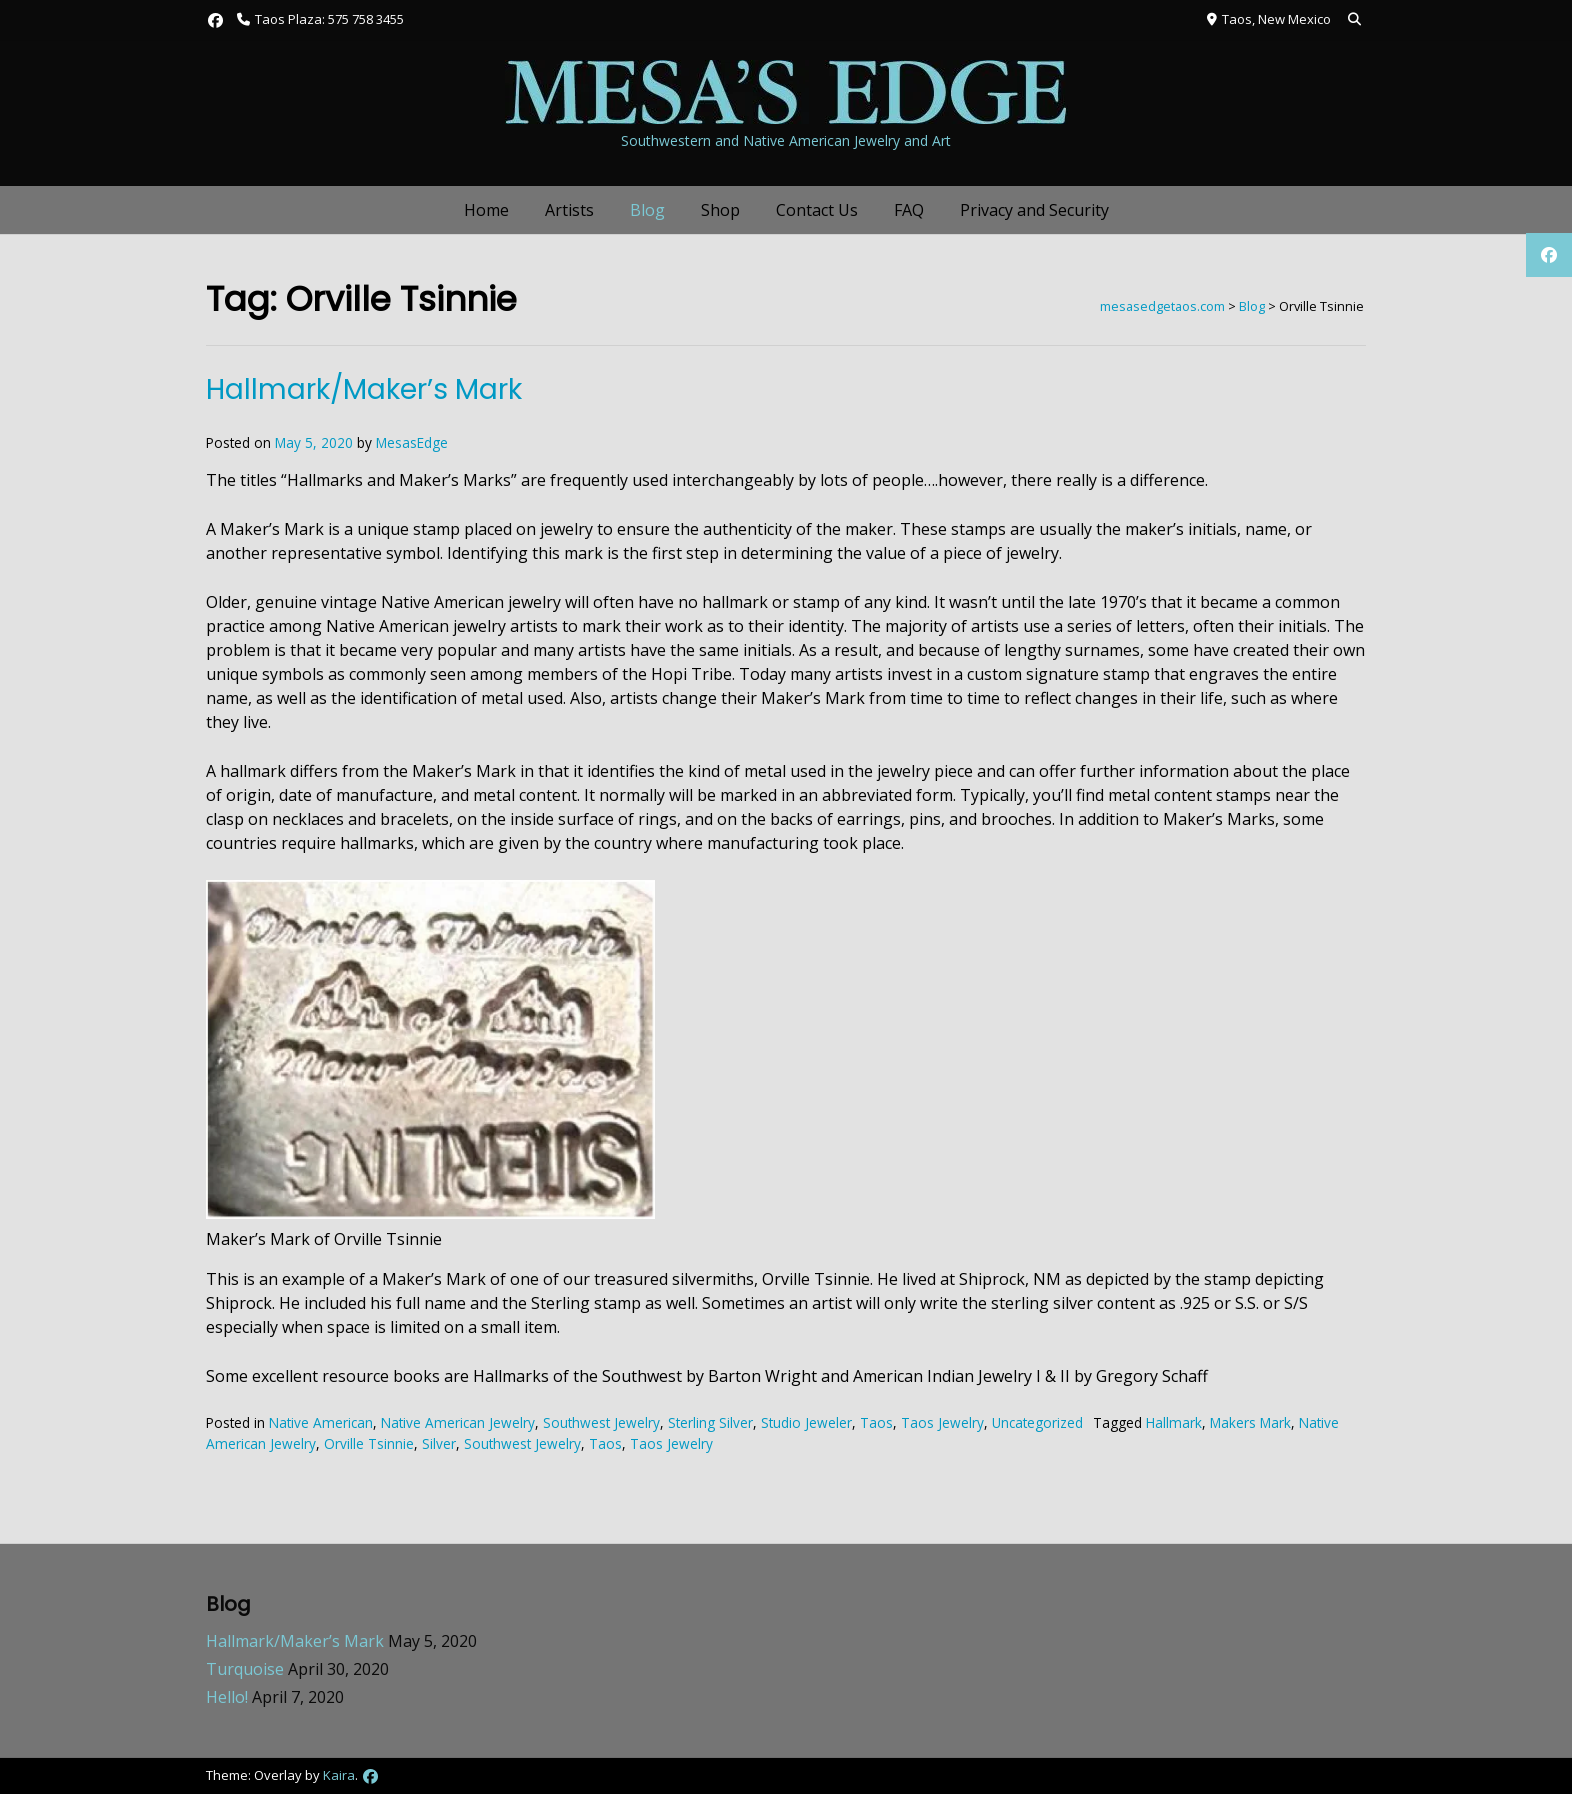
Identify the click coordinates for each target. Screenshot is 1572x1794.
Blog (647, 210)
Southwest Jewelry (601, 1422)
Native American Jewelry (458, 1422)
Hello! (227, 1697)
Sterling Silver (710, 1422)
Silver (439, 1443)
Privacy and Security (1034, 210)
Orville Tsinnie (369, 1443)
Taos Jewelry (942, 1422)
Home (486, 210)
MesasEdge (412, 442)
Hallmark (1174, 1422)
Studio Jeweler (806, 1422)
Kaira (339, 1775)
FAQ (909, 210)
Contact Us (817, 210)
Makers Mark (1250, 1422)
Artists (569, 210)
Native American (321, 1422)
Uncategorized (1037, 1422)
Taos (876, 1422)
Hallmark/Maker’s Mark (364, 389)
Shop (720, 210)
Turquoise (245, 1669)
